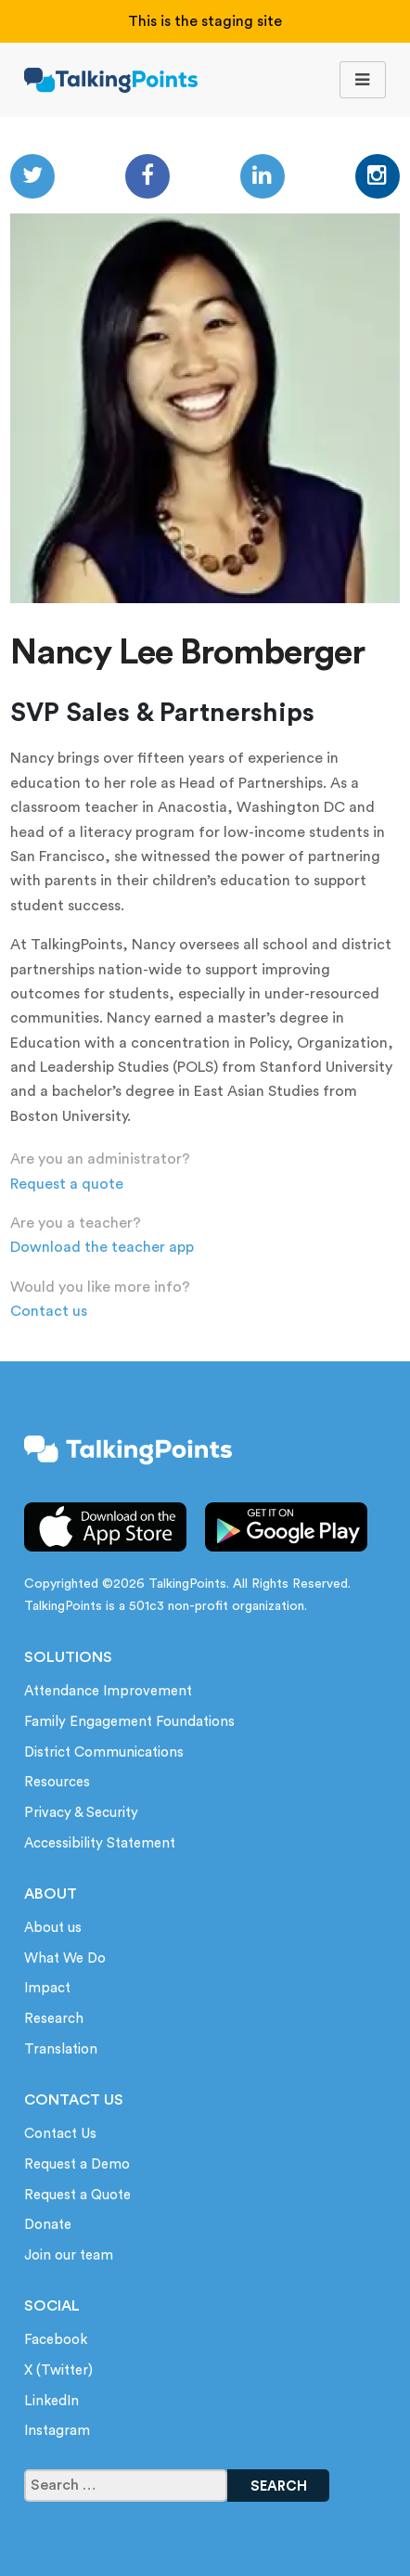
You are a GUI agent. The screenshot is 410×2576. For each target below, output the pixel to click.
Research (53, 2019)
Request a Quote (77, 2195)
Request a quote (66, 1184)
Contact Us (60, 2134)
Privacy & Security (81, 1813)
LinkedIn (51, 2401)
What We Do (65, 1958)
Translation (60, 2049)
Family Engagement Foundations (129, 1722)
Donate (47, 2225)
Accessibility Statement (99, 1843)
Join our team (68, 2255)
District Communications (104, 1752)
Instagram (57, 2431)
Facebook (55, 2340)
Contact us (48, 1311)
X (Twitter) (58, 2370)
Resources (57, 1782)
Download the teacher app (102, 1247)
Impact (47, 1988)
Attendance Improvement (108, 1691)
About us (53, 1928)
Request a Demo (77, 2164)
